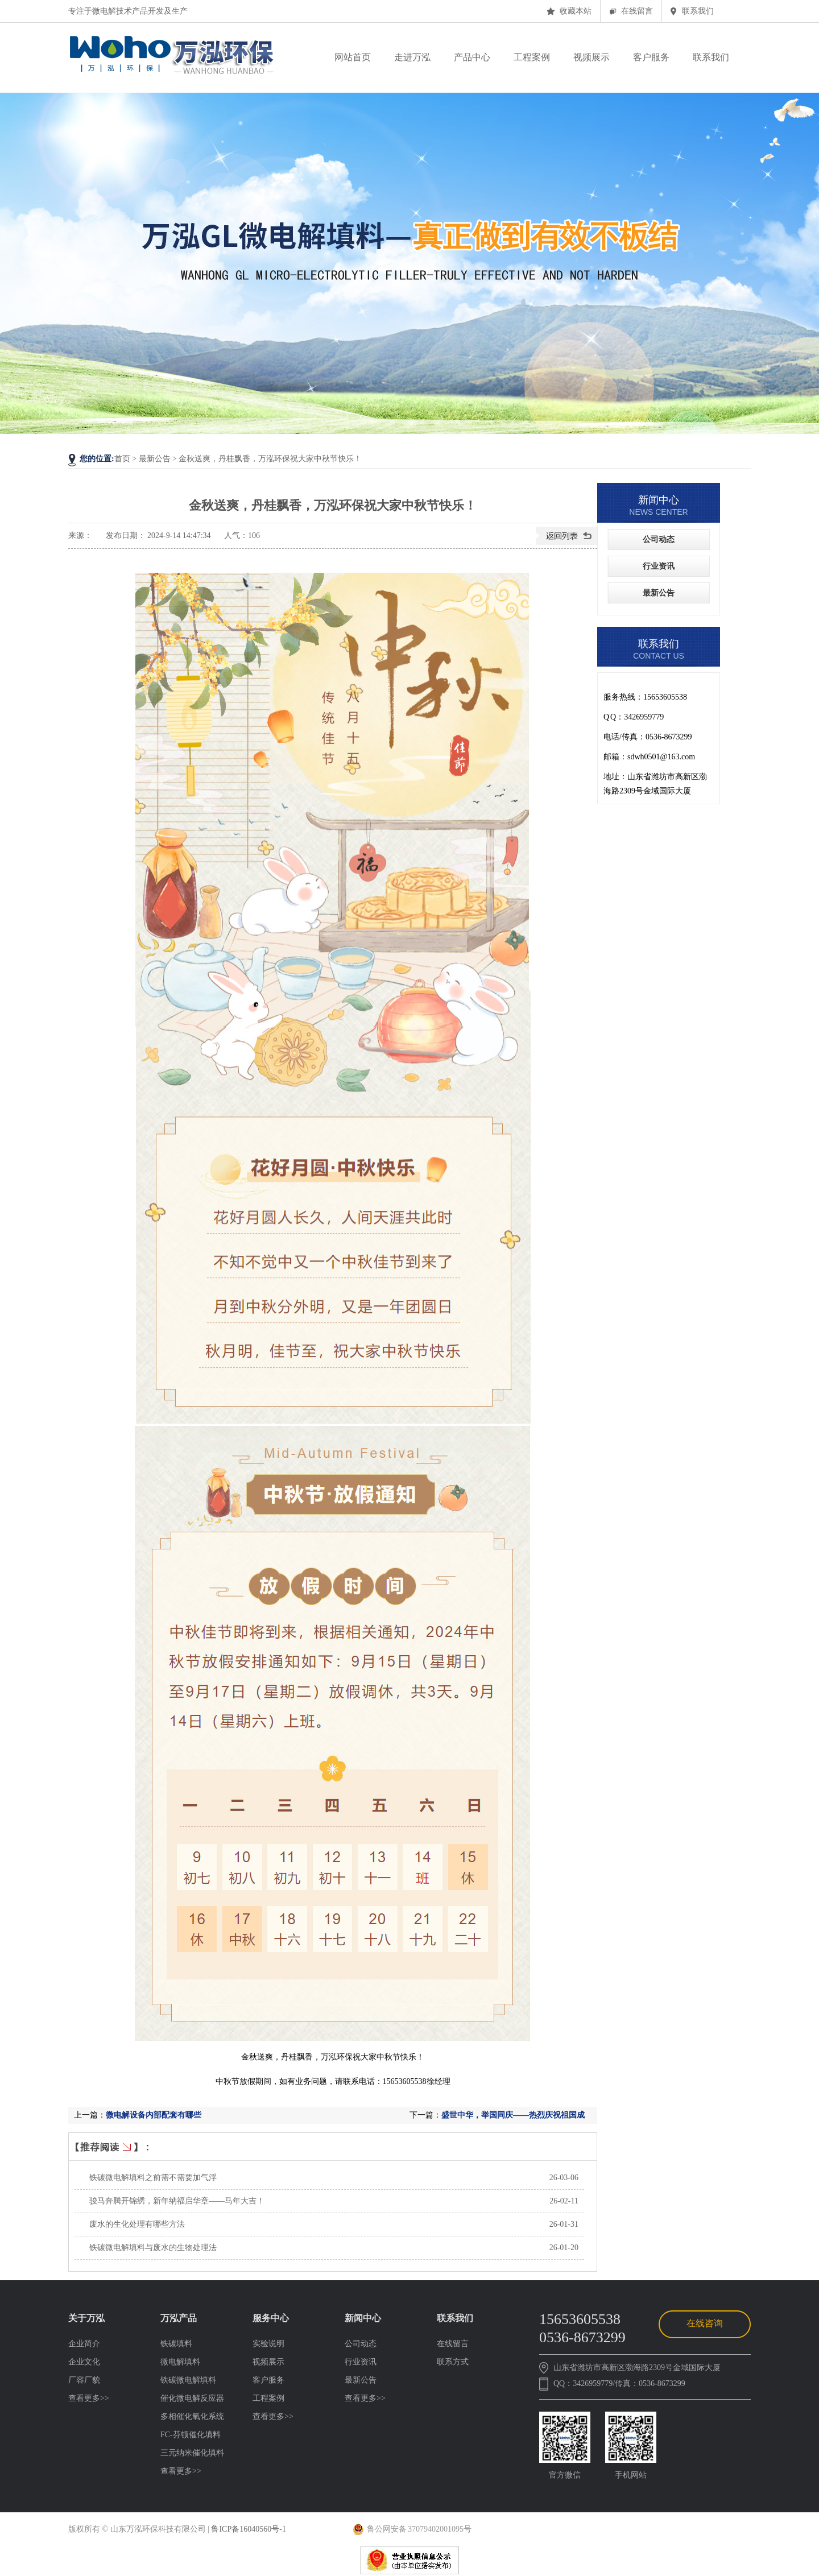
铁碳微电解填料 (188, 2380)
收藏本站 (576, 11)
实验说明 (268, 2343)
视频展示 (268, 2362)
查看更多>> (88, 2398)
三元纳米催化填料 (192, 2453)
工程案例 (268, 2398)
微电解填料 (180, 2362)
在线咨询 (704, 2323)
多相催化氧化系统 (192, 2416)
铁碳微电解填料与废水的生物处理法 (153, 2247)
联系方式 (453, 2362)
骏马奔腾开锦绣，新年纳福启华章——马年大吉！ (176, 2201)
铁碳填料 (176, 2343)
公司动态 (659, 539)
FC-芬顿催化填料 (190, 2434)
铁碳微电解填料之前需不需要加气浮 (153, 2177)
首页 (122, 458)
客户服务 (268, 2380)
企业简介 (84, 2343)
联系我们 (698, 11)
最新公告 (659, 593)
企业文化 (84, 2362)
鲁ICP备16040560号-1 (248, 2529)
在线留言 (637, 11)
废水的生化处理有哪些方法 (137, 2224)
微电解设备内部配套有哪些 (153, 2115)
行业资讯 (659, 566)
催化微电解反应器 (192, 2398)
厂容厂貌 (84, 2380)
